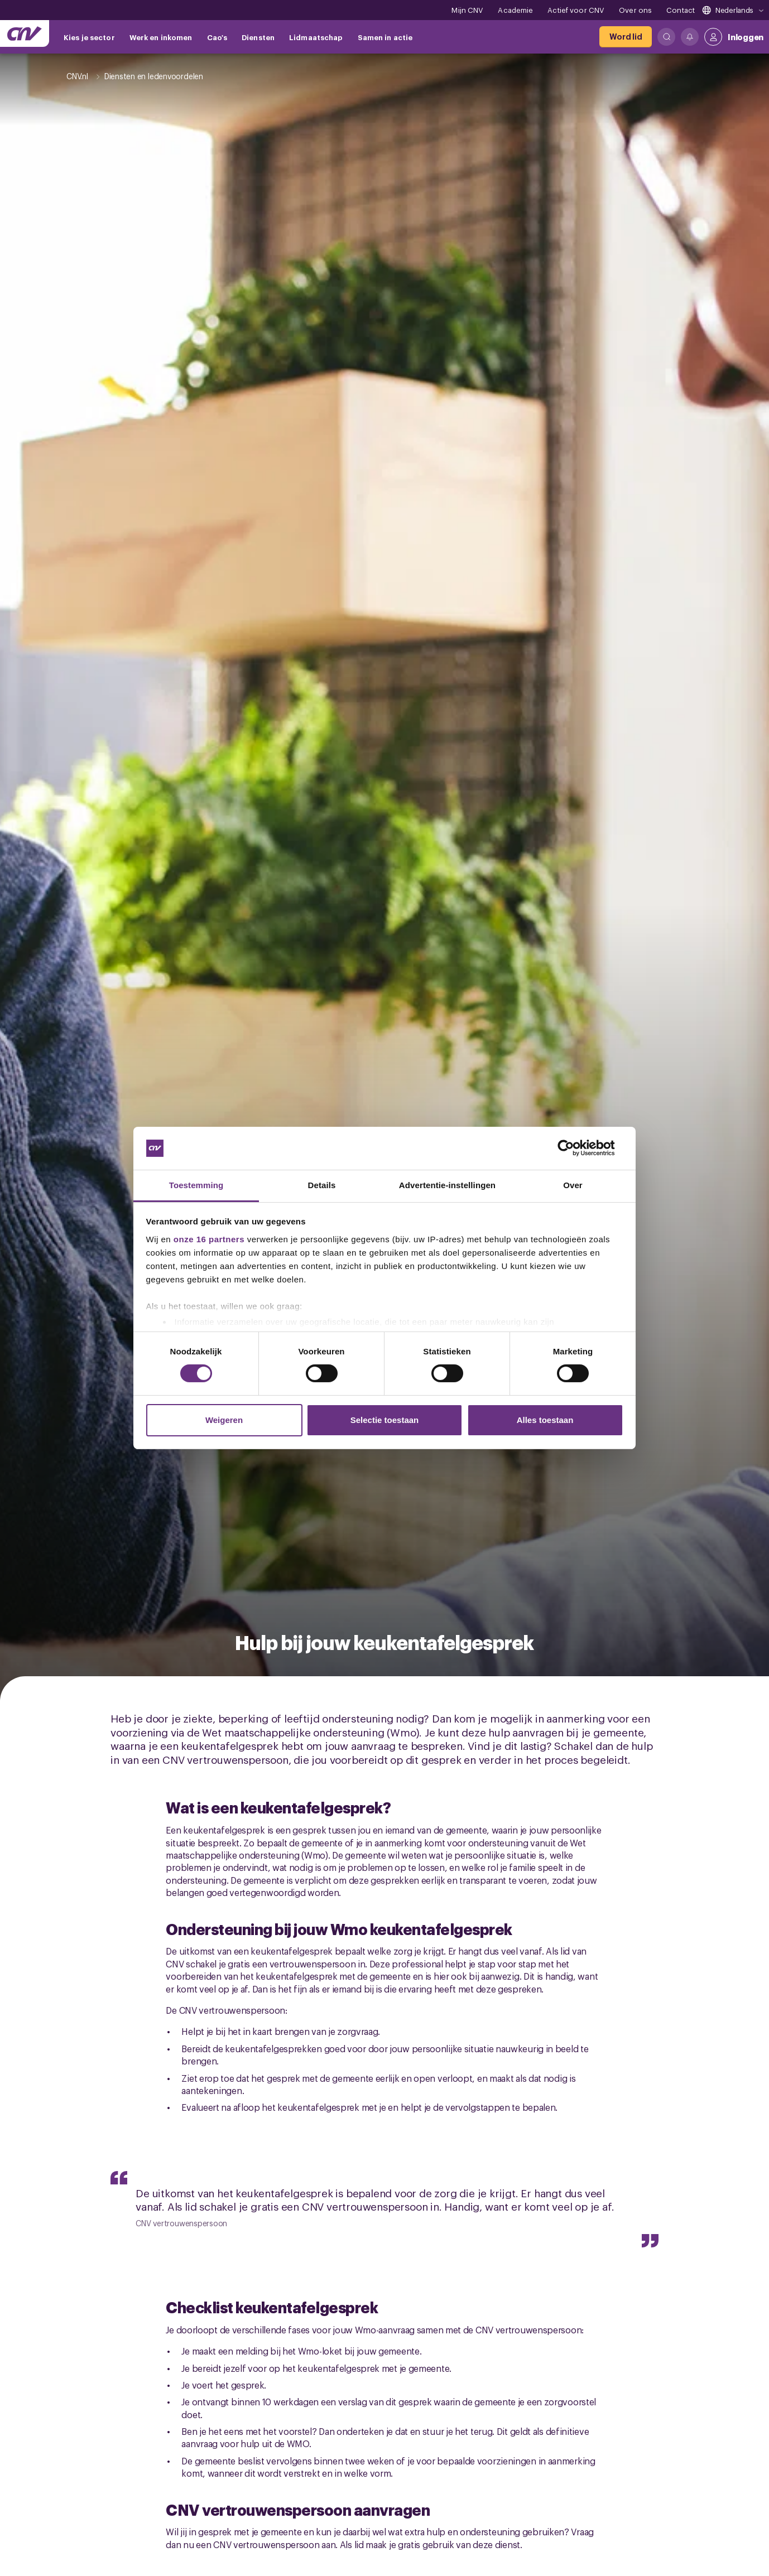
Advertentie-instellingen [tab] (447, 1185)
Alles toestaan (545, 1420)
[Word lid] (625, 36)
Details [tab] (322, 1185)
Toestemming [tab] (196, 1185)
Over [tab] (573, 1185)
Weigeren (224, 1420)
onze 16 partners (209, 1239)
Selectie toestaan (384, 1420)
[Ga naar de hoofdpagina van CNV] (24, 33)
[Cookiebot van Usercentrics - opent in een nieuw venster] (574, 1148)
